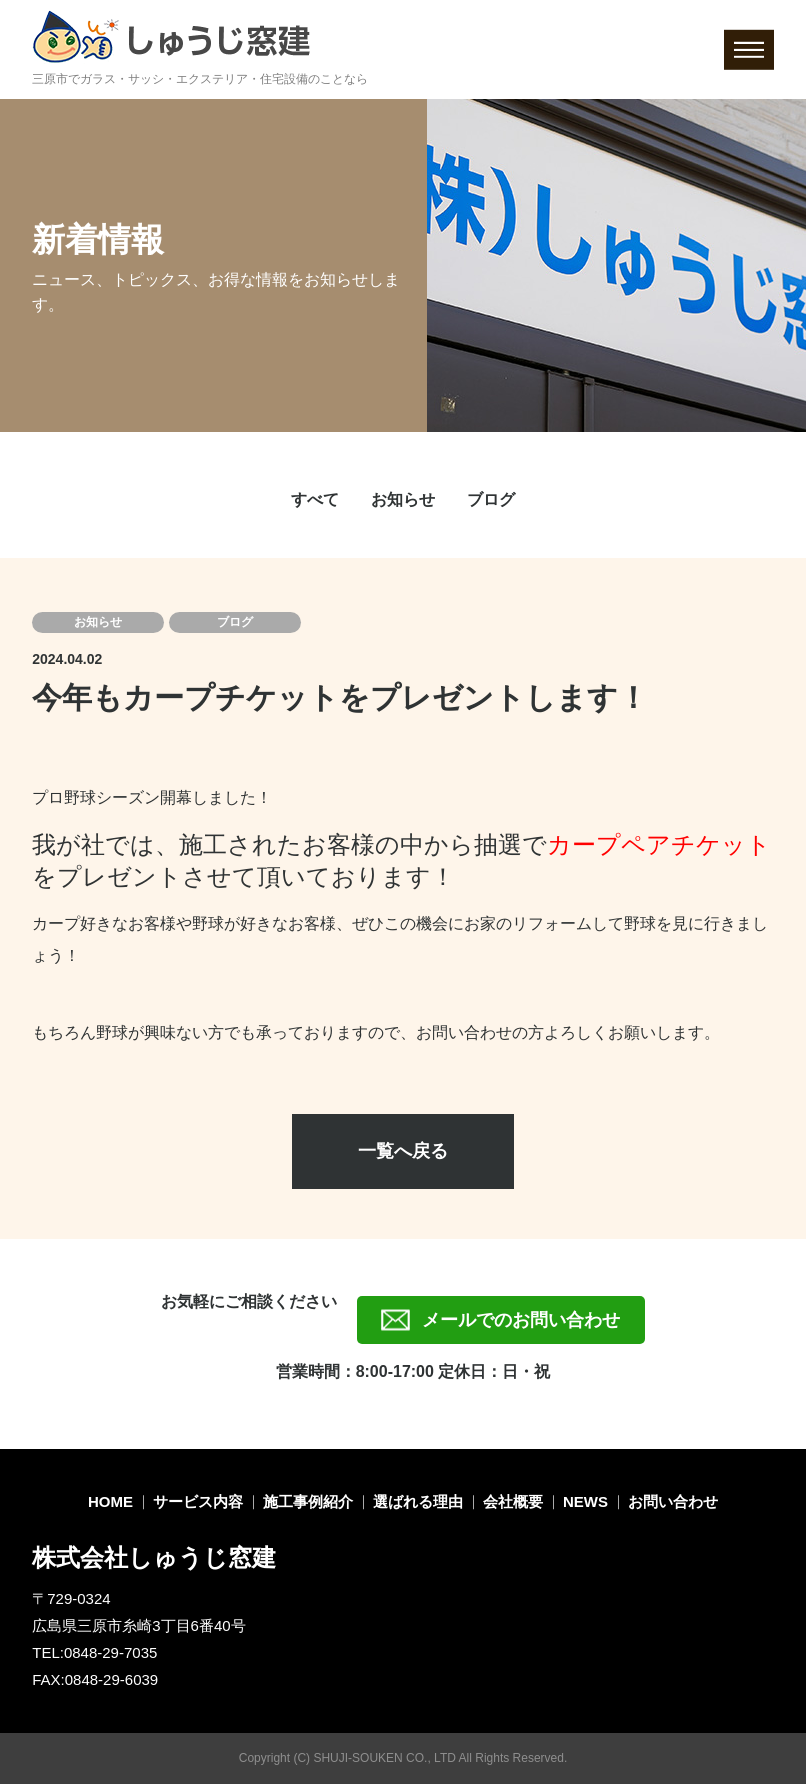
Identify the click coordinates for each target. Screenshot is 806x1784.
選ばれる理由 (418, 1501)
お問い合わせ (673, 1501)
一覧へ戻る (403, 1151)
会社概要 (513, 1501)
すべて (315, 499)
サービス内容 (198, 1501)
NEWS (585, 1501)
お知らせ (403, 499)
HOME (110, 1501)
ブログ (491, 499)
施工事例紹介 (308, 1501)
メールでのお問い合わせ (521, 1320)
